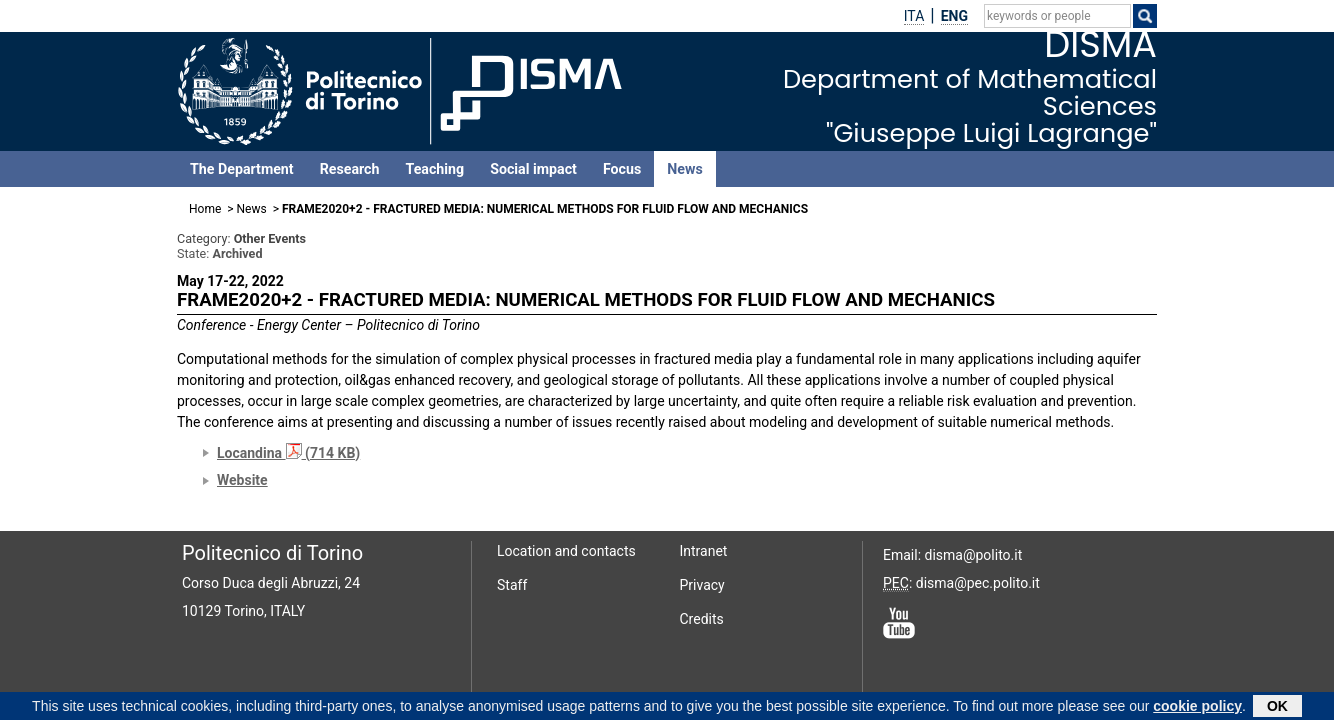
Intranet (704, 551)
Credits (702, 619)
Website (242, 480)
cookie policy (1197, 708)
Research (350, 169)
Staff (512, 585)
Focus (622, 169)
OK (1277, 708)
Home (205, 209)
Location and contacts (566, 551)
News (684, 169)
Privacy (702, 585)
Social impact (533, 169)
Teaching (434, 169)
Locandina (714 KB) (288, 453)
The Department (242, 169)
